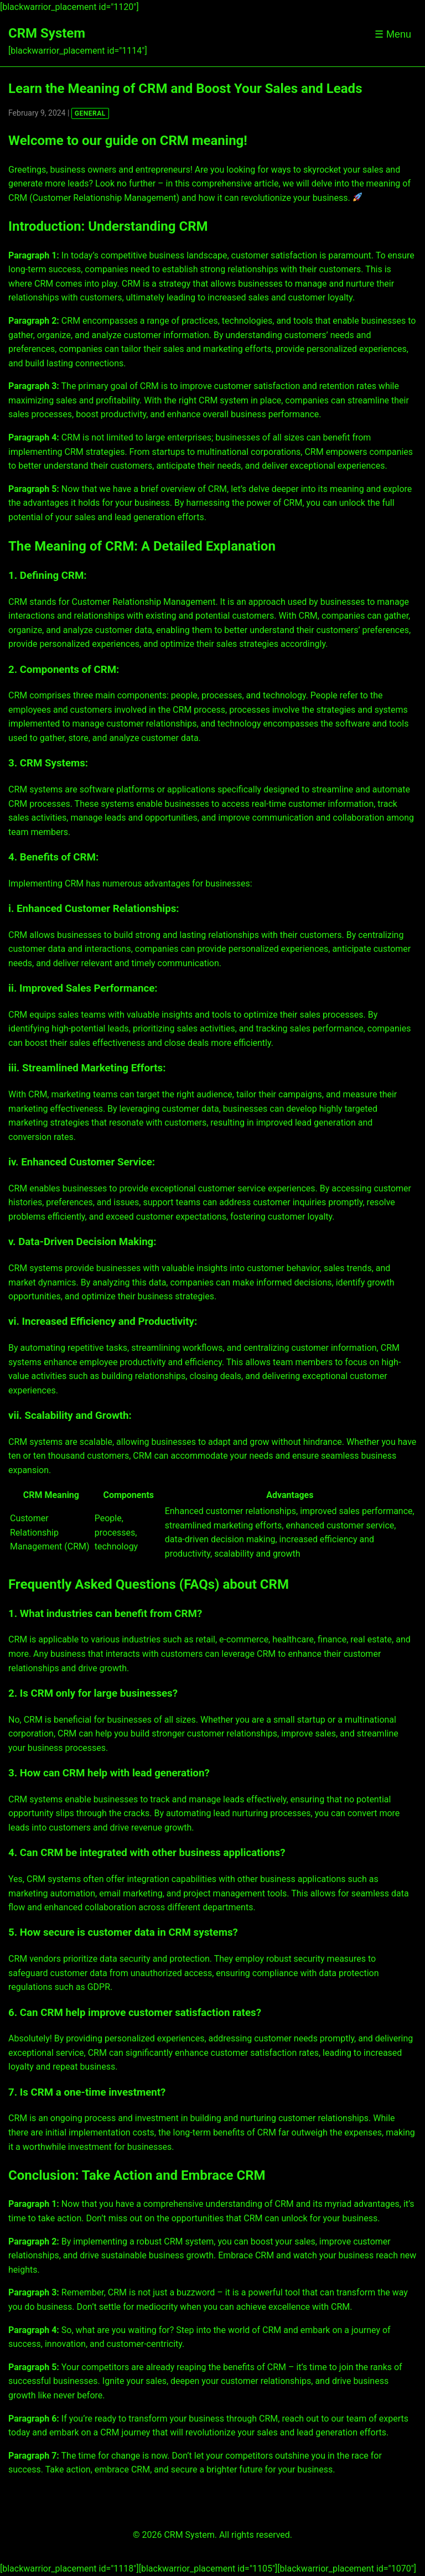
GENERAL (90, 113)
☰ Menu (393, 34)
